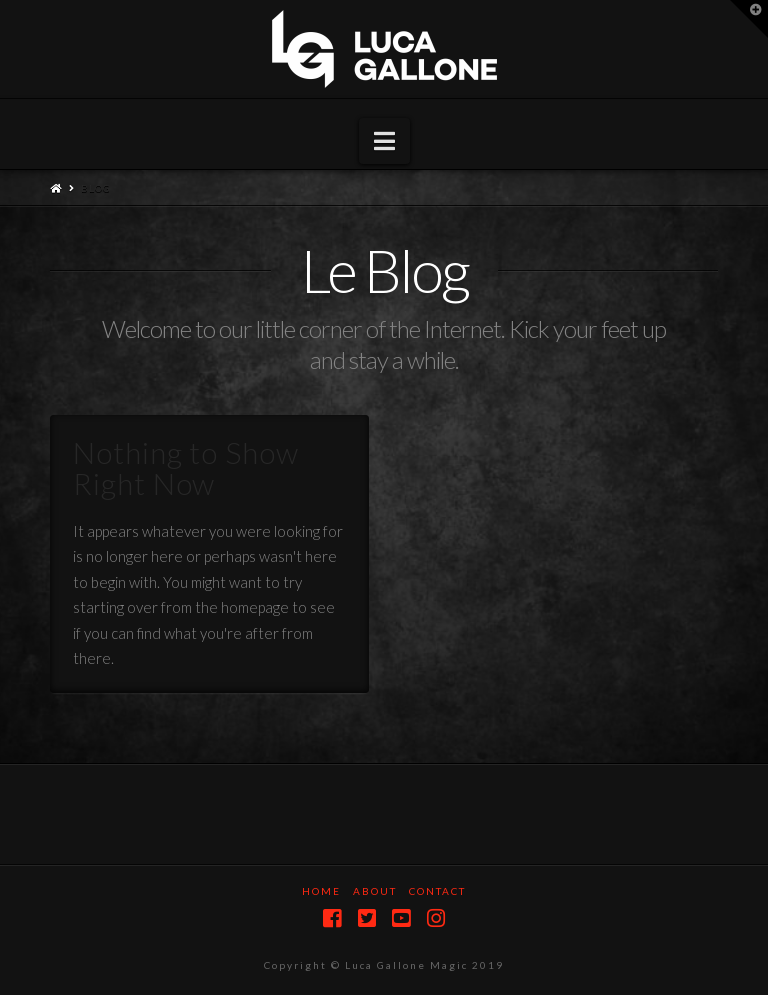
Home (321, 891)
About (375, 891)
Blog (96, 188)
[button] (384, 141)
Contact (437, 891)
